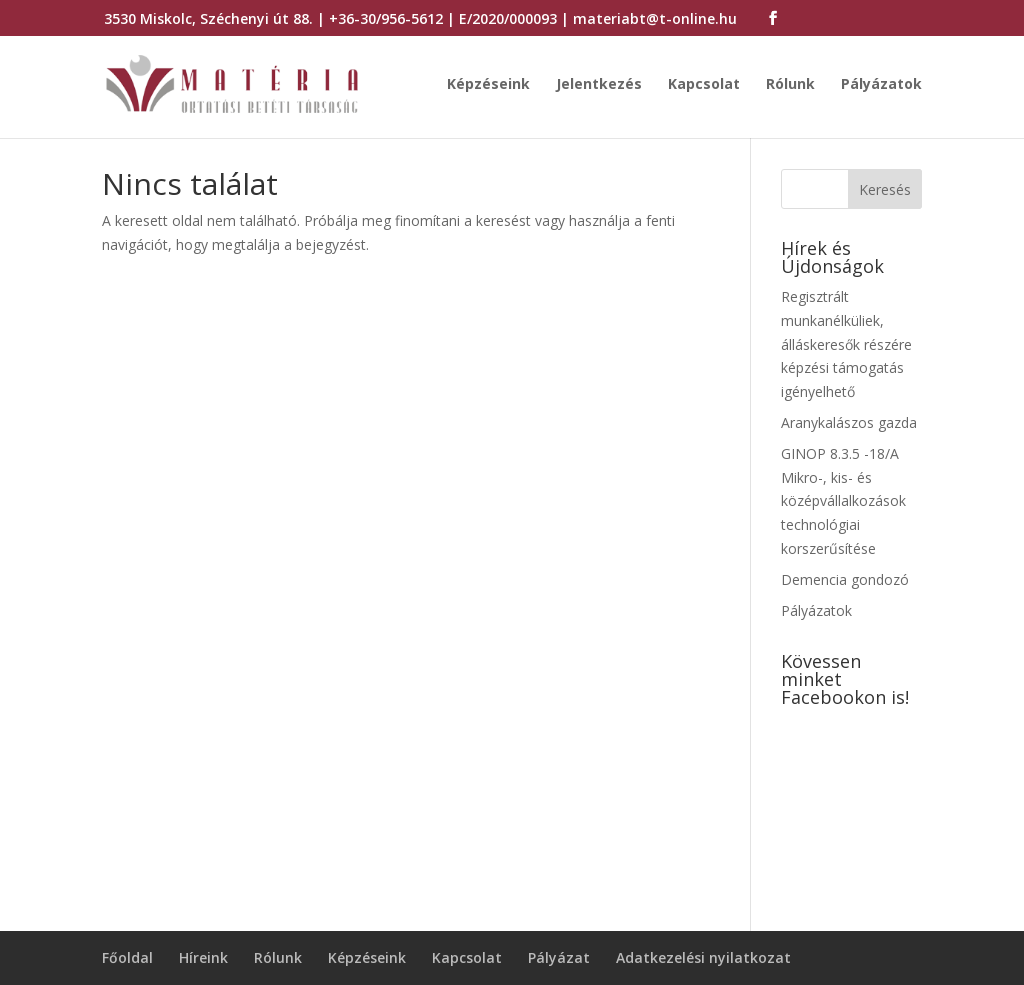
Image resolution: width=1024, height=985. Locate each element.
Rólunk (790, 85)
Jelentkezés (599, 85)
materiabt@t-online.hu (655, 18)
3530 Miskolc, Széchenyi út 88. (208, 18)
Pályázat (559, 957)
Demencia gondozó (845, 579)
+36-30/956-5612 (386, 18)
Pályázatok (881, 85)
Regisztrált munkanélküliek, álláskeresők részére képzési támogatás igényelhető (846, 344)
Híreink (203, 957)
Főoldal (127, 957)
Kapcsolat (704, 85)
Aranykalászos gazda (849, 422)
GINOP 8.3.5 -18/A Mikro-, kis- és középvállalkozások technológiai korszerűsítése (843, 501)
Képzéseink (488, 85)
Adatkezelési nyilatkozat (703, 957)
